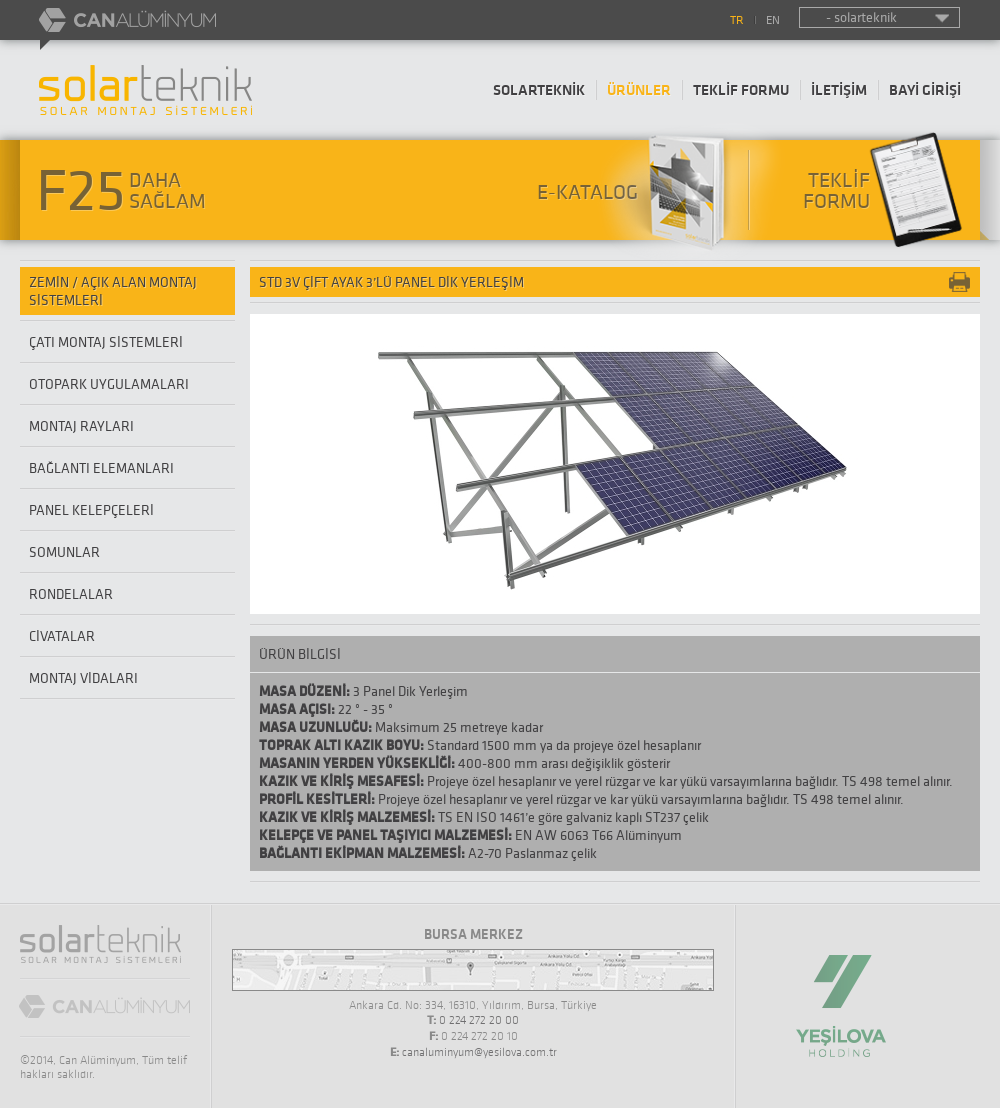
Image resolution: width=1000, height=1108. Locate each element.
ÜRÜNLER (639, 90)
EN (773, 19)
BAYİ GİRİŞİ (925, 90)
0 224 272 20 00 (479, 1020)
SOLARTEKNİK (539, 90)
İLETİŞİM (839, 90)
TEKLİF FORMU (741, 90)
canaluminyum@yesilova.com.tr (479, 1052)
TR (737, 19)
